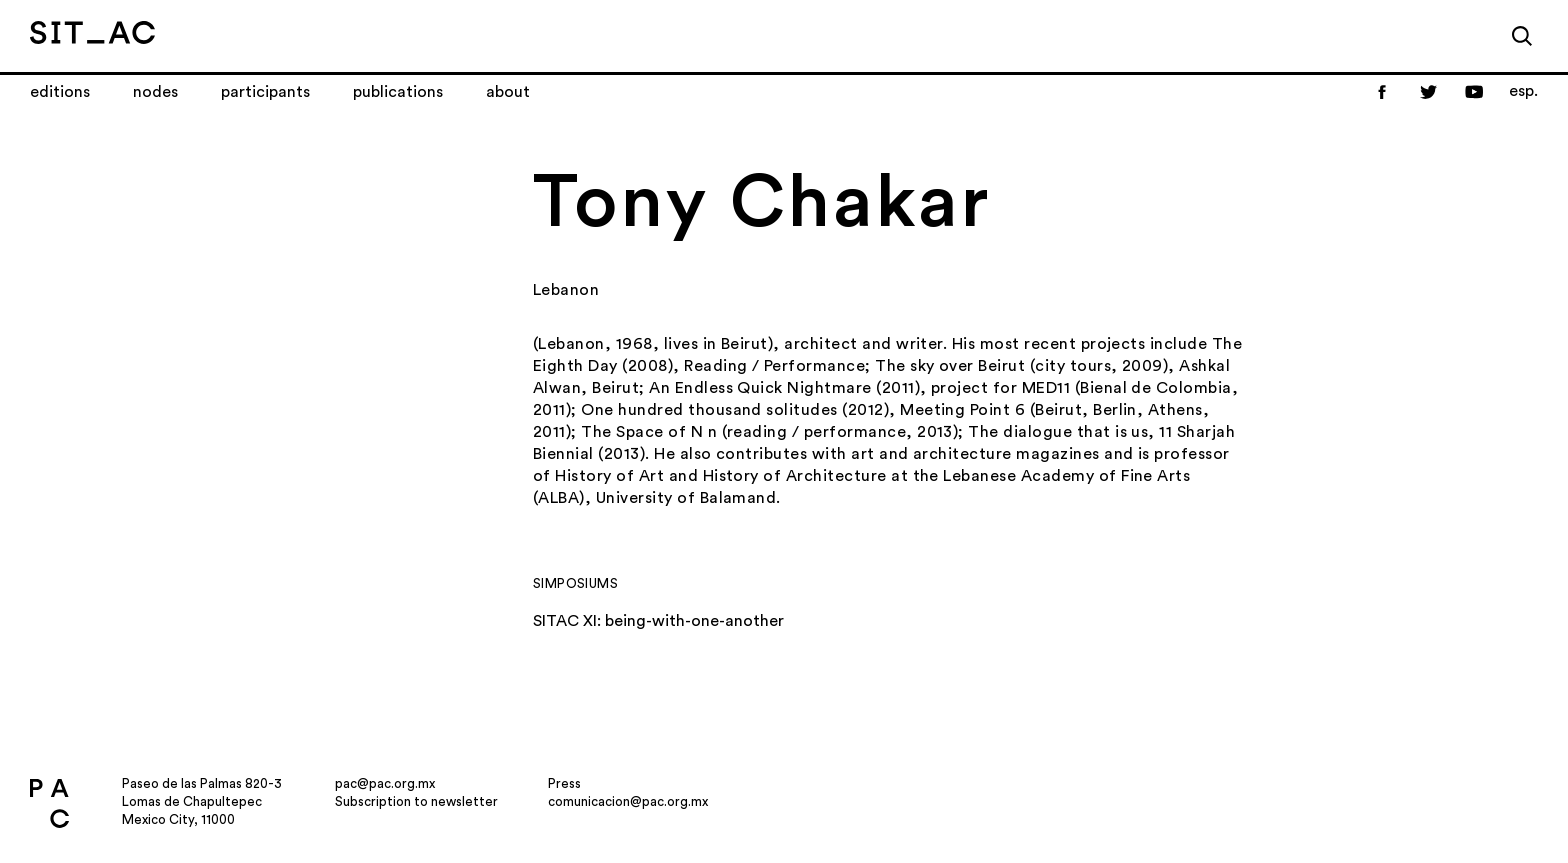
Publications (398, 92)
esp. (1523, 91)
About (508, 92)
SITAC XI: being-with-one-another (658, 621)
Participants (265, 92)
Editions (60, 92)
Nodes (155, 92)
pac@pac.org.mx (385, 783)
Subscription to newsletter (416, 801)
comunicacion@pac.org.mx (628, 801)
